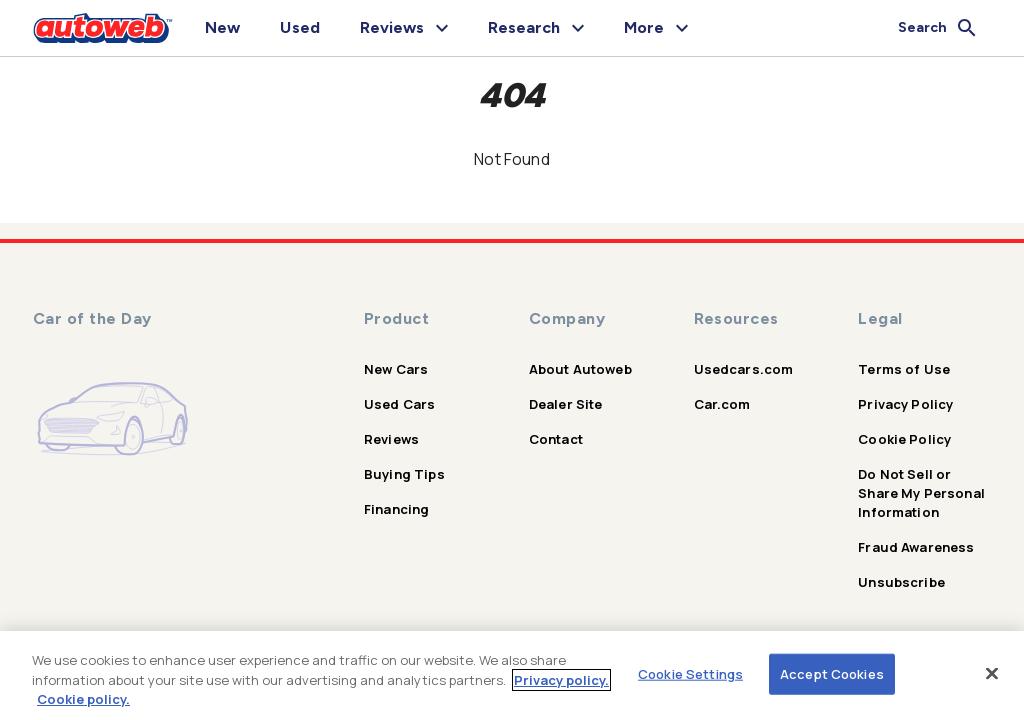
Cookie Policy (904, 439)
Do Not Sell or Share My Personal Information (921, 493)
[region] (512, 675)
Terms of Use (904, 369)
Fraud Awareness (916, 547)
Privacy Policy (905, 404)
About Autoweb (580, 369)
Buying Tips (404, 474)
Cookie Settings (690, 673)
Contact (556, 439)
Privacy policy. (561, 680)
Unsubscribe (901, 582)
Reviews (391, 439)
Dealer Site (566, 404)
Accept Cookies (832, 673)
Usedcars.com (744, 369)
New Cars (396, 369)
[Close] (992, 673)
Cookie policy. (83, 699)
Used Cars (399, 404)
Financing (396, 509)
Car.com (722, 404)
